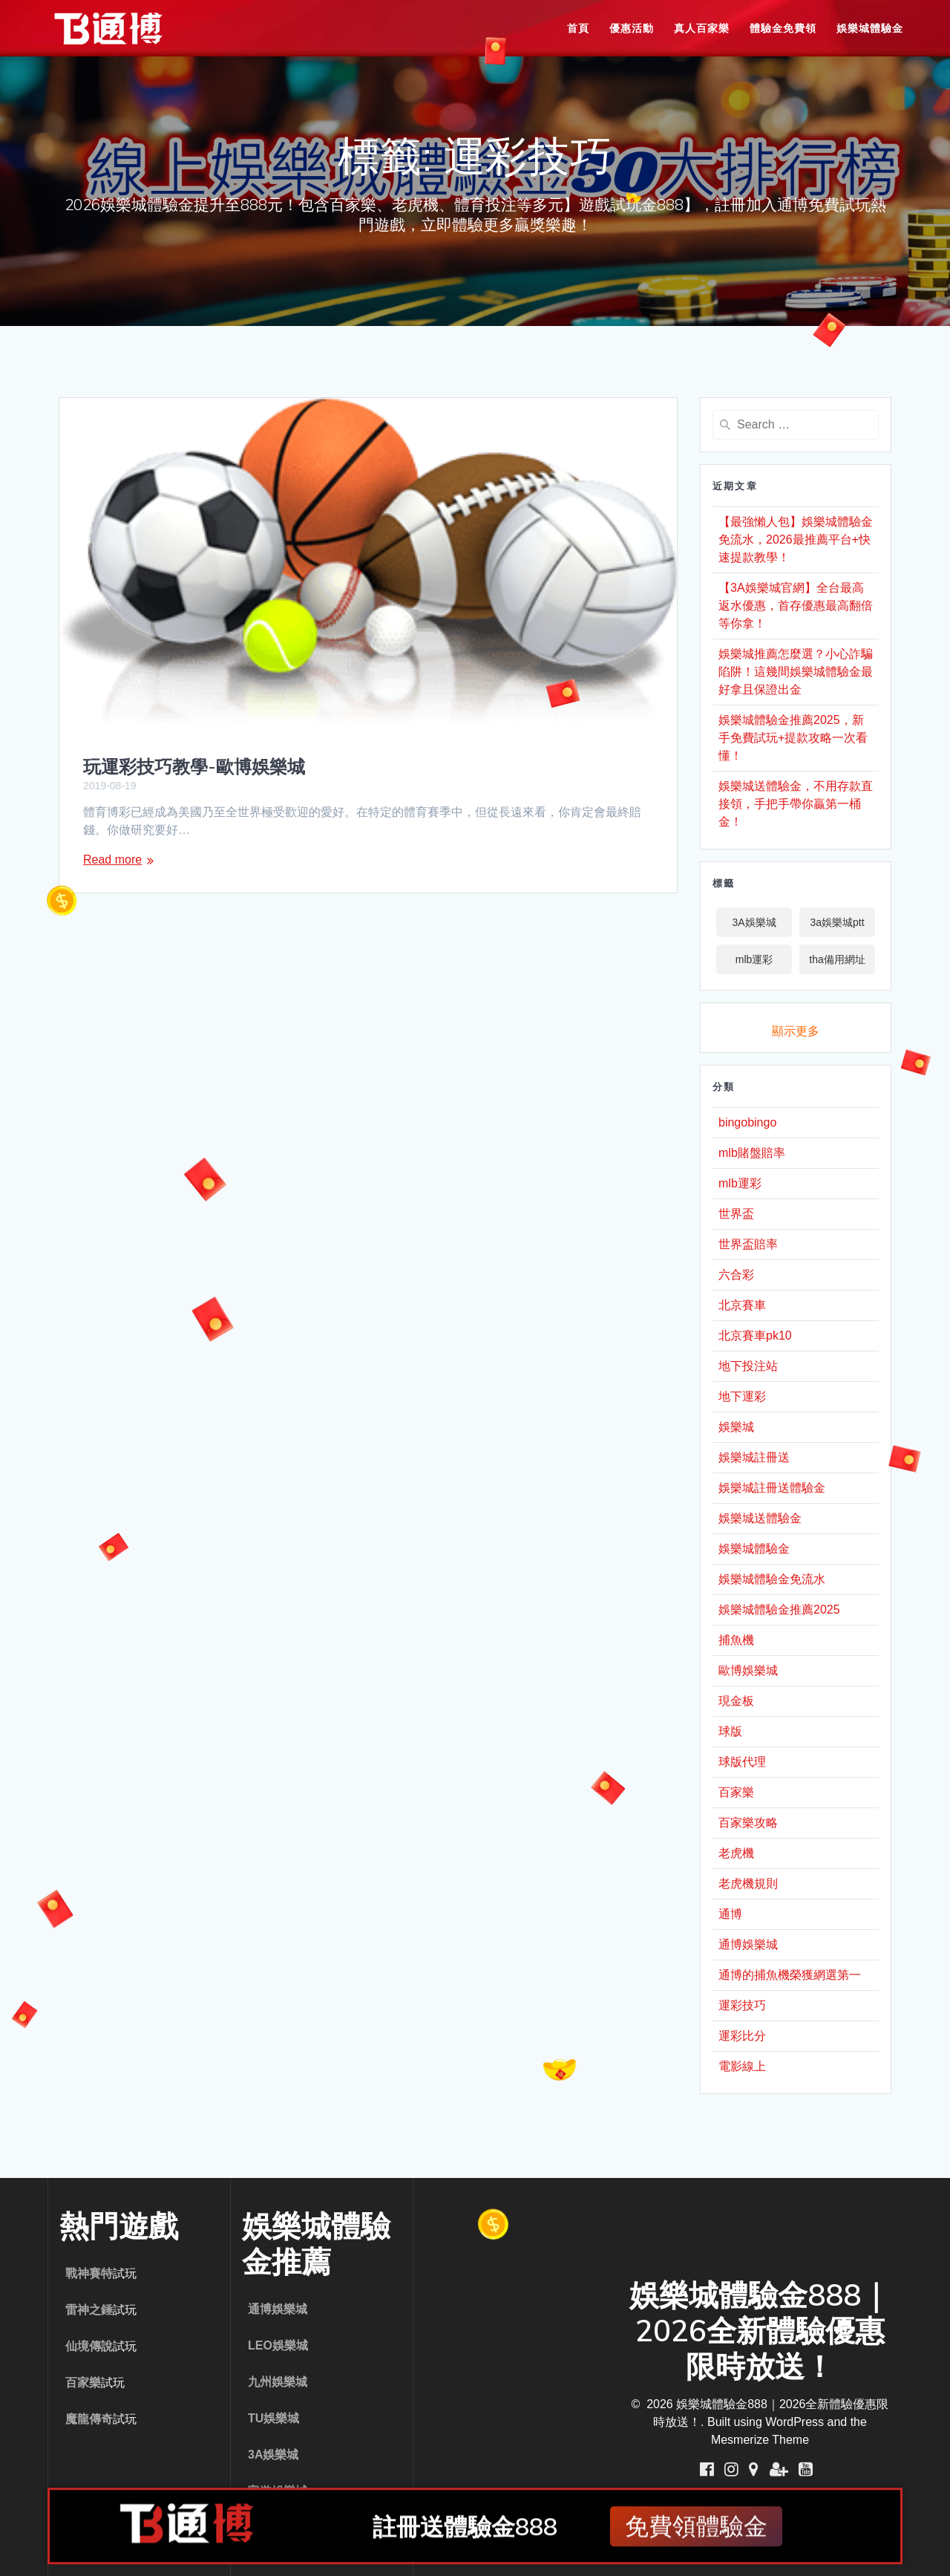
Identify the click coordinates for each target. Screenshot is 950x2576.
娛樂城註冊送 (754, 1457)
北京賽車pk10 (755, 1335)
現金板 (736, 1701)
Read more (112, 859)
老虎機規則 (748, 1883)
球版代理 (742, 1761)
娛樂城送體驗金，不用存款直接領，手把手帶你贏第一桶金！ (795, 804)
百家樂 (736, 1792)
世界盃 (736, 1213)
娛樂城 (736, 1427)
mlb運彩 (739, 1183)
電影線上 (742, 2066)
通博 (730, 1914)
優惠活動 (631, 28)
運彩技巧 (742, 2005)
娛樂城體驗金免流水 (771, 1579)
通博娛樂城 (748, 1944)
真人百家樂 (702, 28)
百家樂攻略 (748, 1822)
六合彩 (736, 1274)
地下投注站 (748, 1366)
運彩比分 (742, 2035)
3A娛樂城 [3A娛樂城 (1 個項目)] (754, 922)
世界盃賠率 (748, 1244)
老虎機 (736, 1853)
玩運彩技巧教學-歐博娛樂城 (194, 766)
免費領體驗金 (696, 2530)
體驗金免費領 (783, 28)
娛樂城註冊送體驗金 (771, 1487)
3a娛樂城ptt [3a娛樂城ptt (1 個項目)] (837, 922)
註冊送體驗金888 (465, 2530)
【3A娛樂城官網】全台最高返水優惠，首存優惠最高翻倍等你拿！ (795, 605)
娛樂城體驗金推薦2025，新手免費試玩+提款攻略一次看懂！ (793, 738)
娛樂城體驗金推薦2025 (779, 1609)
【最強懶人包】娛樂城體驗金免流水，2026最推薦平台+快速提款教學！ (795, 539)
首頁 (578, 28)
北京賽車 (742, 1305)
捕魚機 (736, 1640)
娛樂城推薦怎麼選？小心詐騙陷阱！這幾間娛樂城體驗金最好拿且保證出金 (795, 672)
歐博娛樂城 (748, 1670)
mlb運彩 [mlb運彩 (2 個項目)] (754, 959)
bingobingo (747, 1122)
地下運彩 (742, 1396)
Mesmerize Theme (760, 2439)
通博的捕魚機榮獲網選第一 (789, 1975)
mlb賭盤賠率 (751, 1153)
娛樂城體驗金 (869, 28)
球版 (730, 1731)
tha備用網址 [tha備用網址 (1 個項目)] (837, 959)
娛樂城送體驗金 (760, 1518)
